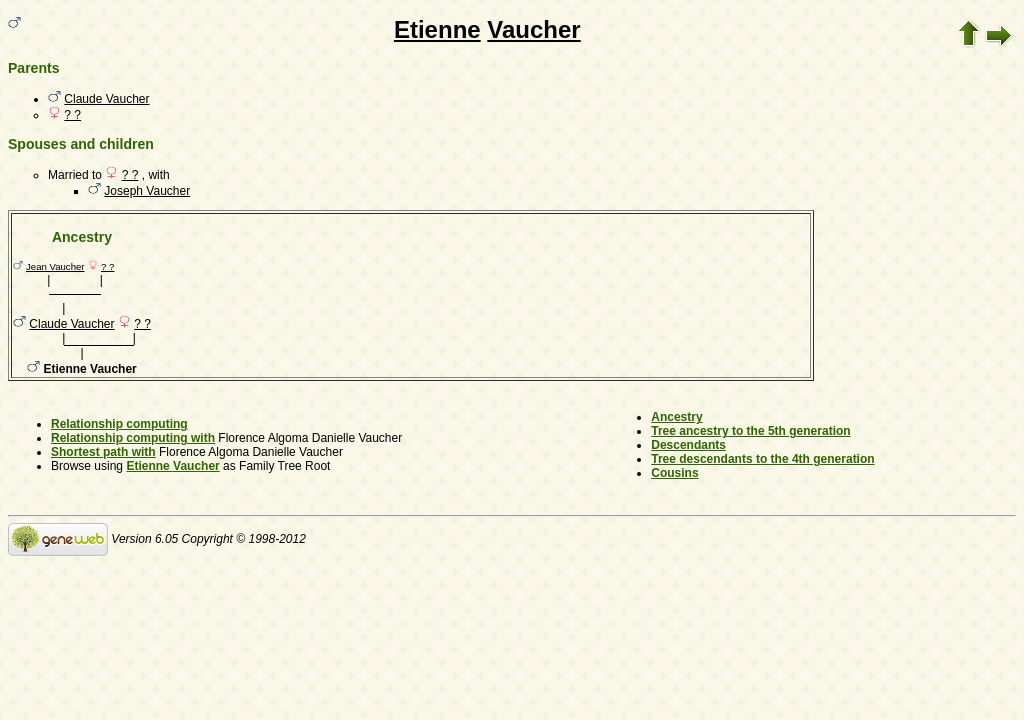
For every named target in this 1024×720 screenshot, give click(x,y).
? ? (72, 115)
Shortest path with (103, 452)
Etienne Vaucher (172, 466)
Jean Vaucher (55, 266)
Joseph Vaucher (147, 191)
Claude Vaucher (106, 99)
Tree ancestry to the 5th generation (750, 431)
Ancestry (676, 417)
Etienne (437, 29)
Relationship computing (119, 424)
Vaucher (533, 29)
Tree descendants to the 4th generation (762, 459)
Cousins (674, 473)
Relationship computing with (133, 438)
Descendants (688, 445)
